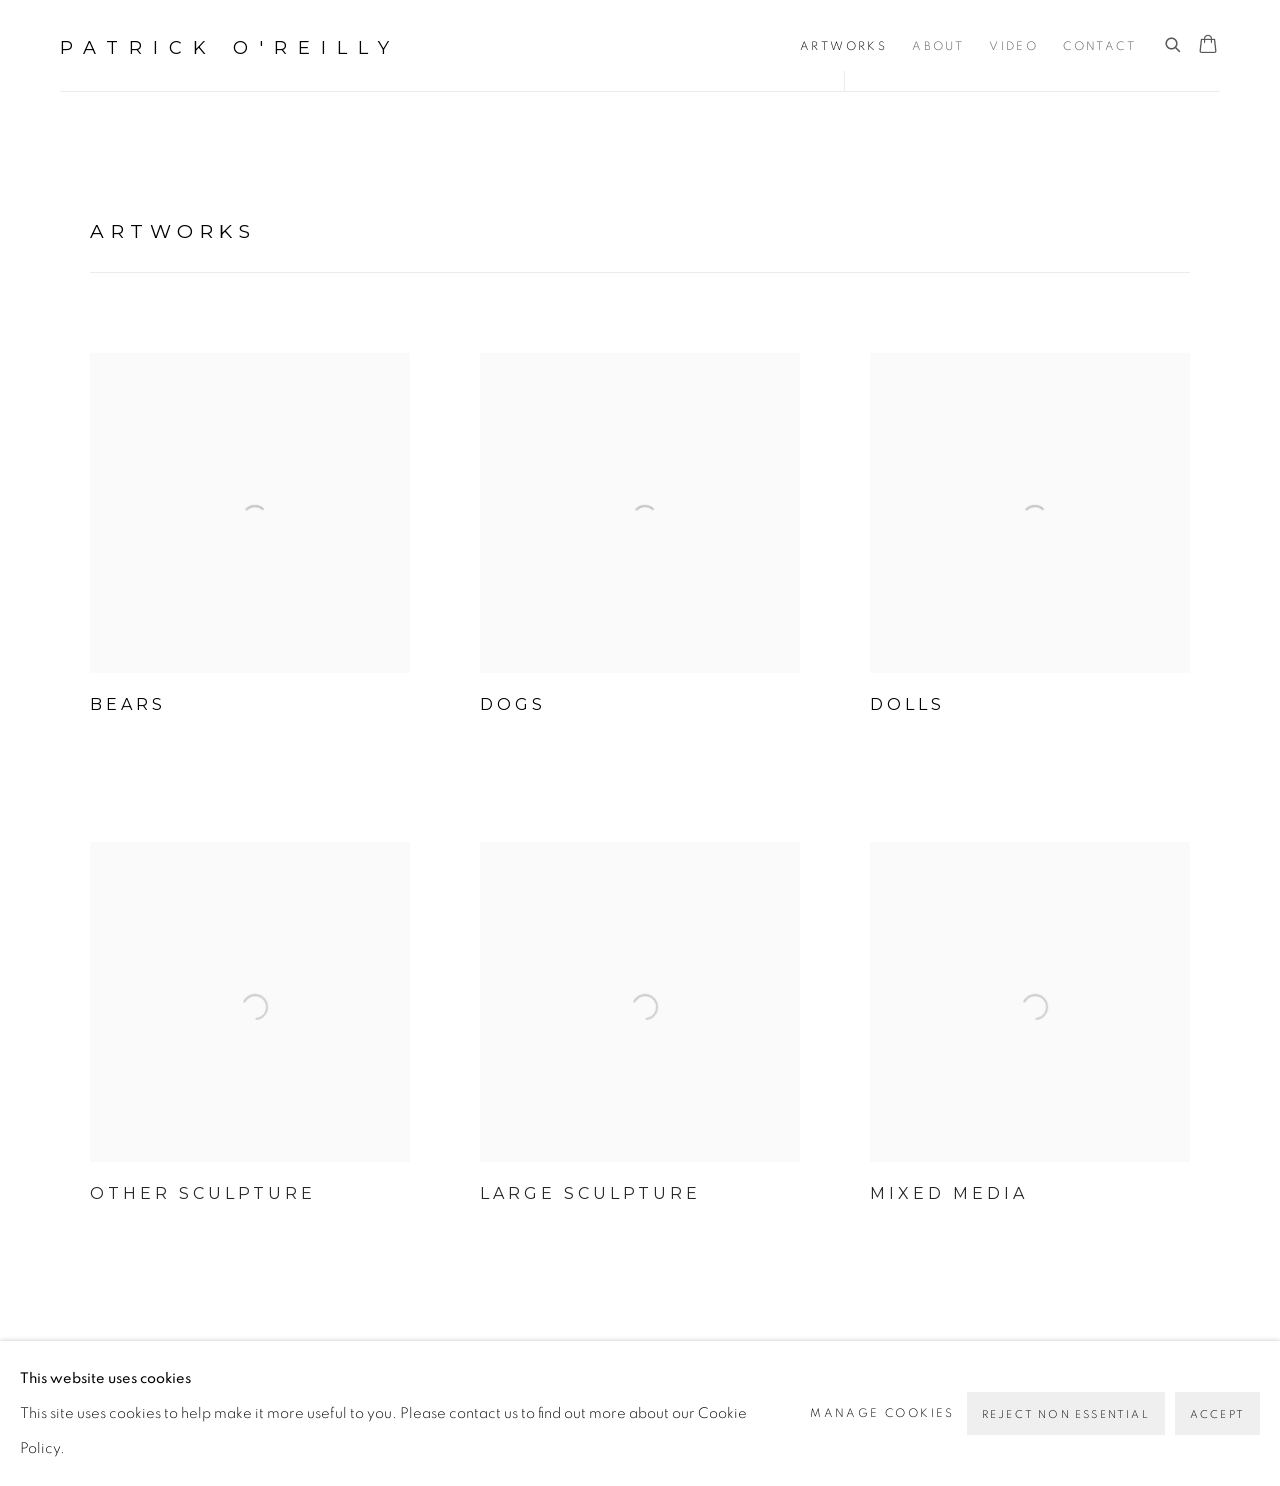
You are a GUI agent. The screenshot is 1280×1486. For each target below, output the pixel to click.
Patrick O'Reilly (230, 48)
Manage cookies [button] (882, 1413)
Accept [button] (1217, 1414)
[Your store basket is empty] (1208, 46)
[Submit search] (1174, 45)
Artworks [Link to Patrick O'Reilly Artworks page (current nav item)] (843, 46)
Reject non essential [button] (1066, 1414)
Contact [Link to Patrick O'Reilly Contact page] (1099, 46)
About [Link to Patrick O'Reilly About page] (938, 46)
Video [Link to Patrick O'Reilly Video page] (1013, 46)
